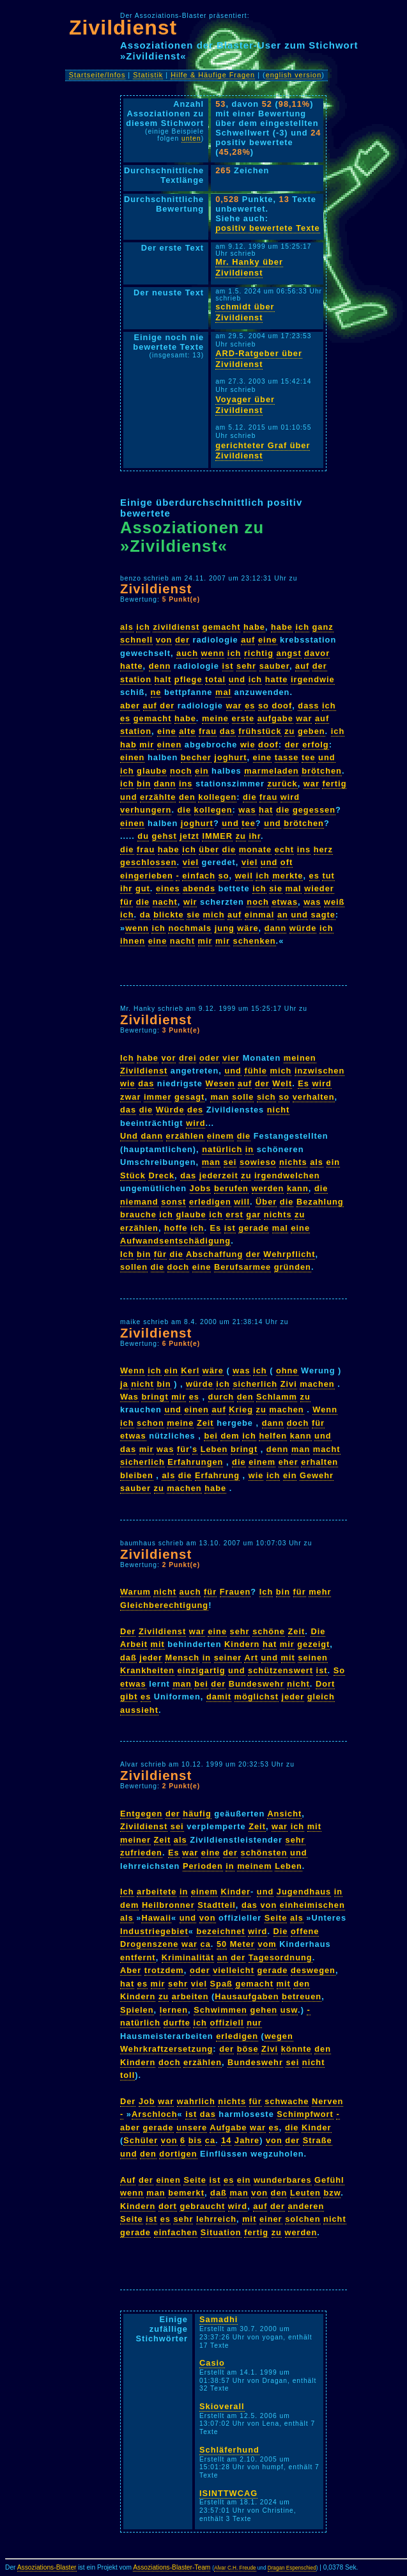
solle (243, 1097)
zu (289, 731)
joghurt (230, 757)
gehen (263, 2010)
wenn (213, 653)
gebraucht (202, 2206)
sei (230, 1162)
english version (294, 75)
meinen (300, 1058)
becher (196, 757)
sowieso (258, 1162)
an (282, 914)
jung (224, 928)
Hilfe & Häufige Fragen (213, 75)
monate (255, 849)
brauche (138, 1214)
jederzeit (218, 1175)
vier (231, 1058)
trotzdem (164, 1970)
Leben (214, 1449)
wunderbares (283, 2180)
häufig (197, 1813)
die (250, 797)
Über (266, 1201)
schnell (136, 639)
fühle (255, 1070)
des (195, 1109)
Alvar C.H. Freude (235, 2568)
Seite (276, 1918)
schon (150, 1423)
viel (191, 862)
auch (187, 653)
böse (248, 2049)
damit (218, 1696)
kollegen (217, 797)
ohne (287, 1370)
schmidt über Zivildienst (244, 312)
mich (214, 914)
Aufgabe (228, 2127)
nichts (293, 1162)
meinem (254, 1866)
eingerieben (146, 875)
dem (229, 1435)
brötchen (322, 771)
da (145, 914)
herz (323, 849)
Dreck (161, 1175)
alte (187, 731)
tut (328, 875)
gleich (321, 1696)
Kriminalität (188, 1957)
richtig (258, 653)
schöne (268, 1631)
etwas (285, 902)
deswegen (313, 1970)
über (209, 849)
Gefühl (329, 2180)
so (263, 705)
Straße (317, 2140)
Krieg (241, 1409)
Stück (133, 1175)
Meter (242, 1944)
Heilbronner (168, 1905)
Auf (127, 2180)
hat (266, 810)
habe (254, 627)
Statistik (148, 75)
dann (165, 783)
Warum (135, 1591)
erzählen (185, 1136)
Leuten (305, 2192)
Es (303, 1083)
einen (169, 744)
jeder (150, 1657)
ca (206, 1944)
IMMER (217, 836)
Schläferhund (229, 2450)
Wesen (220, 1083)
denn (160, 666)
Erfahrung (217, 1475)
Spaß (221, 1983)
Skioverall (221, 2406)
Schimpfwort (305, 2114)
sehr (246, 666)
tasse (287, 757)
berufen (231, 1188)
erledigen (210, 1201)
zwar (130, 1097)
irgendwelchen (287, 1175)
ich (143, 627)
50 (222, 1944)
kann (298, 1188)
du (143, 836)
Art (250, 1657)
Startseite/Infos (97, 75)
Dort (325, 1684)
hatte (131, 666)
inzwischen (319, 1070)
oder (209, 1058)
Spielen (137, 2010)
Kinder (235, 1891)
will (242, 1201)
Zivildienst (123, 27)
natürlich (222, 1149)
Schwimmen (220, 2010)
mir (146, 744)
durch (221, 1396)
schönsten (264, 1852)
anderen (306, 2206)
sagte (323, 914)
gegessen (314, 810)
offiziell (227, 2022)
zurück (282, 783)
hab (128, 744)
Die (318, 1631)
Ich (127, 1058)
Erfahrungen (195, 1462)
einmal (260, 914)
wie (248, 744)
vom (266, 1944)
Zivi (288, 1384)
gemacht (222, 627)
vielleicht (233, 1970)
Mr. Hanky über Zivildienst (249, 267)
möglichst (256, 1696)
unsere (191, 2127)
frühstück (259, 731)
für (126, 902)
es (250, 705)
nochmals (189, 928)
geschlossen (148, 862)
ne (156, 692)
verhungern (145, 810)
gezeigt (313, 1644)
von (164, 639)
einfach (198, 875)
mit (158, 1644)
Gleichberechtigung (164, 1605)
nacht (165, 902)
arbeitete (156, 1891)
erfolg (315, 744)
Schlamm (276, 1396)
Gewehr (317, 1475)
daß (128, 1657)
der (182, 639)
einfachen (176, 2232)
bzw (332, 2192)
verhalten (314, 1097)
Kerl (190, 1370)
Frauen (235, 1591)
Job (147, 2101)
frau (208, 731)
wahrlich (196, 2101)
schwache (287, 2101)
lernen (174, 2010)
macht (327, 1449)
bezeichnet (220, 1931)
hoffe (175, 1228)
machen (317, 1384)
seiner (228, 1657)
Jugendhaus (304, 1891)
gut (142, 888)
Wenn (132, 1370)
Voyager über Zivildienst (245, 404)
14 (226, 2140)
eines (168, 888)
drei (187, 1058)
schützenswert (280, 1670)
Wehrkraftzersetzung (166, 2049)
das (228, 731)
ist (228, 666)
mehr (320, 1591)
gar (253, 1214)
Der (127, 1631)
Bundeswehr (256, 1684)
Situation (221, 2232)
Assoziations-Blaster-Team (171, 2567)
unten (191, 138)
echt (284, 849)
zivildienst (176, 627)
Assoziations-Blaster (47, 2567)
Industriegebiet (154, 1931)
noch (181, 771)
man (219, 1097)
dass (308, 705)
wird (290, 797)
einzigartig (202, 1670)
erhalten (319, 1462)
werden (268, 1188)
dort (167, 2206)
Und (129, 1136)
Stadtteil (216, 1905)
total (215, 679)
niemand (139, 1201)
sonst (173, 1201)
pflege (188, 679)
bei (211, 1435)
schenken (254, 941)
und (237, 679)
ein (202, 771)
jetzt (189, 836)
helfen (273, 1435)
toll (127, 2075)
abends (199, 888)
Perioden (203, 1866)
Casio (212, 2363)
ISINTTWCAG (228, 2493)
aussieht (139, 1710)
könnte (296, 2049)
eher (288, 1462)
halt (163, 679)
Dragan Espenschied (292, 2568)
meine (215, 718)
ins (186, 783)
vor (169, 1058)
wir (190, 902)
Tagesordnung (280, 1957)
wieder (319, 888)
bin (144, 783)
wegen (279, 2036)
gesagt (189, 1097)
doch (178, 1267)
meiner (135, 1840)
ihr (255, 836)
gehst (164, 836)
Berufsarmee (242, 1267)
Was (129, 1396)
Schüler (140, 2140)
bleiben (136, 1475)
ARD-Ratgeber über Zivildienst (258, 358)
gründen (292, 1267)
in (249, 1149)
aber (130, 705)
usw (289, 2010)
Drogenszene (149, 1944)
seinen (313, 1657)
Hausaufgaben (247, 1996)
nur (254, 2022)
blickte (168, 914)
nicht (278, 1109)
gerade (253, 1228)
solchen (302, 2219)
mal (223, 692)
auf (248, 639)
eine (267, 639)
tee (309, 757)
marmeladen (271, 771)
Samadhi (218, 2319)
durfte (177, 2022)
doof (282, 705)
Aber (130, 1970)
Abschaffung (214, 1254)
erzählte (158, 797)
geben (311, 731)
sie (275, 888)
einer (270, 2219)
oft (286, 862)
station (135, 679)
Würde (170, 1109)
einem (220, 1136)
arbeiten (190, 1996)
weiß (334, 902)
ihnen (132, 941)
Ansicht (284, 1813)
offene (305, 1931)
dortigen (178, 2153)
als (127, 627)
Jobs (200, 1188)
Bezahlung (320, 1201)
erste (243, 718)
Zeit (205, 1423)
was (247, 810)
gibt (128, 1696)
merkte (287, 875)
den (187, 797)
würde (303, 928)
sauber (274, 666)
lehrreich (216, 2219)
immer (157, 1097)
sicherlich (255, 1384)
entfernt (138, 1957)
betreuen (301, 1996)
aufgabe (275, 718)
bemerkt (186, 2192)
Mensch (182, 1657)
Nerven (327, 2101)
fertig (334, 783)
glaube (152, 771)
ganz (323, 627)
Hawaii (156, 1918)
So (339, 1670)
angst (289, 653)
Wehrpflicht (289, 1254)
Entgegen (141, 1813)
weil (244, 875)
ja (124, 1384)
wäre (247, 928)
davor (317, 653)
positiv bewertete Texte (267, 228)
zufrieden (141, 1852)
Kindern (241, 1644)
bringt (154, 1396)
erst (234, 1214)
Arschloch (155, 2114)
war (234, 705)
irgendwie (313, 679)
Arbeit (134, 1644)
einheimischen (312, 1905)
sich (266, 1097)
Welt (282, 1083)
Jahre (246, 2140)
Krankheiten (147, 1670)
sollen (134, 1267)
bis (195, 2140)
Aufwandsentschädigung (175, 1240)
